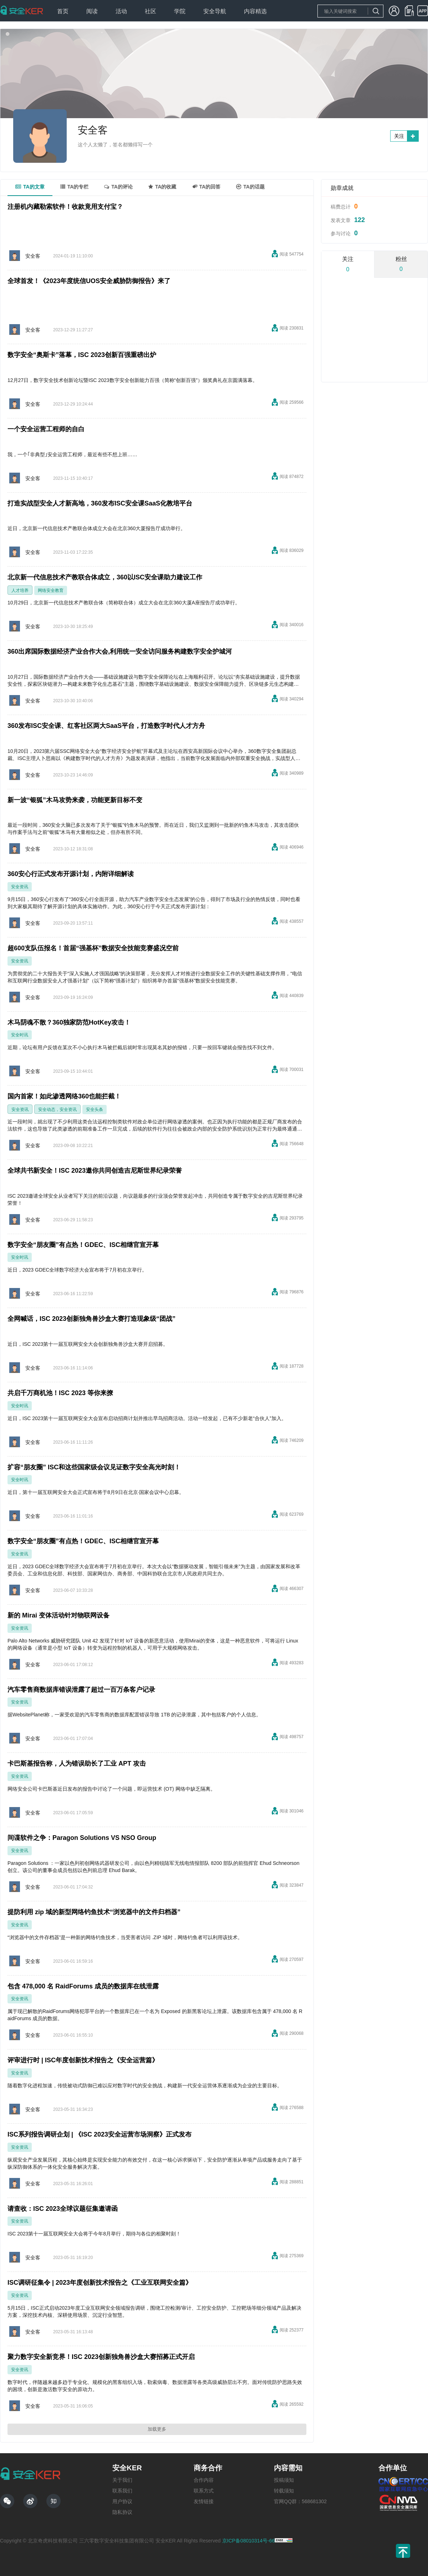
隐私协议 (122, 2512)
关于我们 (122, 2480)
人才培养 (20, 590)
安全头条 (94, 1109)
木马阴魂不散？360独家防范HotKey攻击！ (69, 1022)
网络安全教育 (50, 590)
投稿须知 (284, 2480)
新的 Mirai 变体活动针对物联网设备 (58, 1615)
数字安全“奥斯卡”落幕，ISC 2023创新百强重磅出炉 (81, 354)
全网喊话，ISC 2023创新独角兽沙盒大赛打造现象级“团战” (91, 1318)
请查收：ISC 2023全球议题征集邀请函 (62, 2208)
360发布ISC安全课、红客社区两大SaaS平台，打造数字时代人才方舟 (106, 725)
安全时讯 (19, 1034)
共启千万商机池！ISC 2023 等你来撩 (60, 1393)
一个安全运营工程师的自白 (46, 429)
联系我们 (122, 2491)
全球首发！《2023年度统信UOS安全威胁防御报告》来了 (88, 281)
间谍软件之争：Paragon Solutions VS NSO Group (81, 1837)
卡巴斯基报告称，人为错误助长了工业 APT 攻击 (76, 1763)
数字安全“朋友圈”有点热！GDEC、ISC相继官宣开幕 (83, 1244)
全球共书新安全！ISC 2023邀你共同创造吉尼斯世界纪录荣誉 (94, 1170)
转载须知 (284, 2491)
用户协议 (122, 2501)
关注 (399, 136)
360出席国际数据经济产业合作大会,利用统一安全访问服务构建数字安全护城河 (119, 651)
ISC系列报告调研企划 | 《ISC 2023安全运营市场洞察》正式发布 (99, 2134)
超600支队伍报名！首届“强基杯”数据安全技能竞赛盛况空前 (93, 948)
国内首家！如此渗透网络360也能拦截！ (64, 1096)
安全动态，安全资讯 (57, 1109)
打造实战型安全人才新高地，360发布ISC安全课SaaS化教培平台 (99, 503)
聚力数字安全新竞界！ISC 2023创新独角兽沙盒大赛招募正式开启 (101, 2356)
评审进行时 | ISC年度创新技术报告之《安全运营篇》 (82, 2060)
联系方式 (204, 2491)
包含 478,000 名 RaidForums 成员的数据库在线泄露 (83, 1986)
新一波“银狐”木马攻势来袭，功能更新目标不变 (74, 800)
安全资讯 (19, 886)
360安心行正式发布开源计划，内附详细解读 (70, 873)
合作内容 (204, 2480)
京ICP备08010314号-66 (248, 2541)
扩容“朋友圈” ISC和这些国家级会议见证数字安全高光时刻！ (93, 1467)
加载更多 (157, 2429)
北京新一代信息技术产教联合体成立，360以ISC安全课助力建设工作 (104, 577)
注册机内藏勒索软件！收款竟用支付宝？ (65, 206)
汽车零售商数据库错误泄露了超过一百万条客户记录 (81, 1689)
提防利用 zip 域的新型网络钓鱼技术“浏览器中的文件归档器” (93, 1912)
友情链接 (204, 2501)
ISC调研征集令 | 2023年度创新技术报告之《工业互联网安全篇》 (99, 2282)
